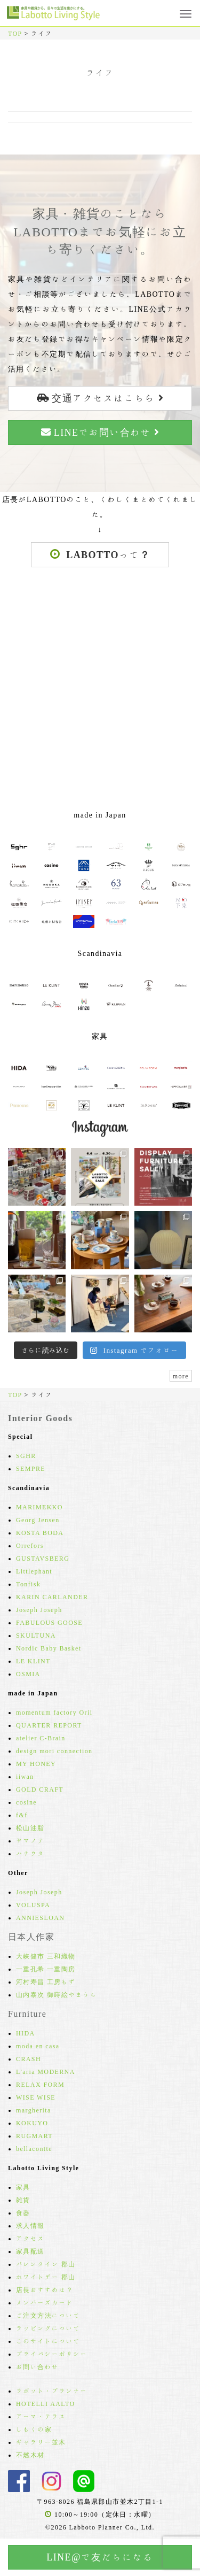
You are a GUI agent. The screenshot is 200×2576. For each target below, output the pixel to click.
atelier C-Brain (41, 1737)
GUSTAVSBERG (42, 1558)
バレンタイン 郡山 (46, 2264)
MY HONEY (36, 1763)
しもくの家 (34, 2429)
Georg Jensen (38, 1519)
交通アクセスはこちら (100, 398)
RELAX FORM (40, 2084)
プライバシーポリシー (51, 2353)
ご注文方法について (48, 2315)
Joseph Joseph (39, 1609)
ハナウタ (30, 1853)
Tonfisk (28, 1583)
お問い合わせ (37, 2366)
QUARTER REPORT (49, 1725)
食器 (23, 2212)
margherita (33, 2110)
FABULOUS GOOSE (49, 1622)
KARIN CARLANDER (52, 1596)
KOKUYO (32, 2122)
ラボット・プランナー (51, 2390)
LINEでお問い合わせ (100, 432)
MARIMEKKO (39, 1506)
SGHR (26, 1455)
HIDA (25, 2033)
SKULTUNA (36, 1635)
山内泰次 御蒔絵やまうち (56, 1994)
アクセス (30, 2238)
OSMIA (28, 1673)
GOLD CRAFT (39, 1789)
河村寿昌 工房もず (46, 1981)
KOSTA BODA (39, 1532)
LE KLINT (33, 1660)
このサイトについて (48, 2341)
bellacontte (34, 2148)
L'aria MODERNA (45, 2071)
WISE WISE (35, 2097)
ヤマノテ (30, 1840)
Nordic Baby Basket (49, 1648)
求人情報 (30, 2225)
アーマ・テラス (41, 2416)
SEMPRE (30, 1468)
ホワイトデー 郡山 (46, 2276)
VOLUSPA (33, 1904)
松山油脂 (30, 1827)
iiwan (25, 1776)
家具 (23, 2187)
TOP (15, 33)
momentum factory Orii (54, 1712)
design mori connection (54, 1750)
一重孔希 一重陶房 (46, 1968)
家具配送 (30, 2251)
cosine (26, 1802)
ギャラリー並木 (41, 2442)
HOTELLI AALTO (45, 2403)
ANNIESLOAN (40, 1917)
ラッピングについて (48, 2328)
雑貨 (23, 2199)
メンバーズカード (44, 2302)
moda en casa (37, 2045)
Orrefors (30, 1545)
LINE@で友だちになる (99, 2557)
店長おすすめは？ (44, 2289)
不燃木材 (30, 2454)
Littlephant (34, 1571)
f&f (22, 1814)
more (181, 1375)
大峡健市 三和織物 (46, 1956)
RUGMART (34, 2135)
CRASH (28, 2058)
